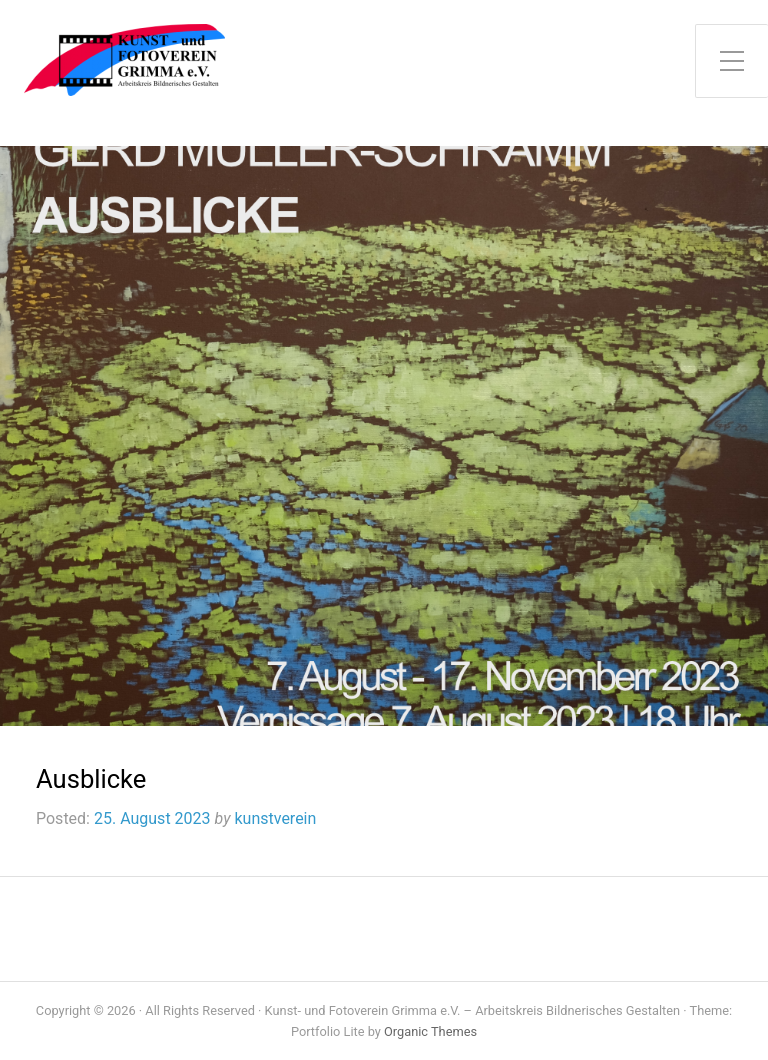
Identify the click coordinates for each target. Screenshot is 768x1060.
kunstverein (275, 818)
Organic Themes (430, 1031)
